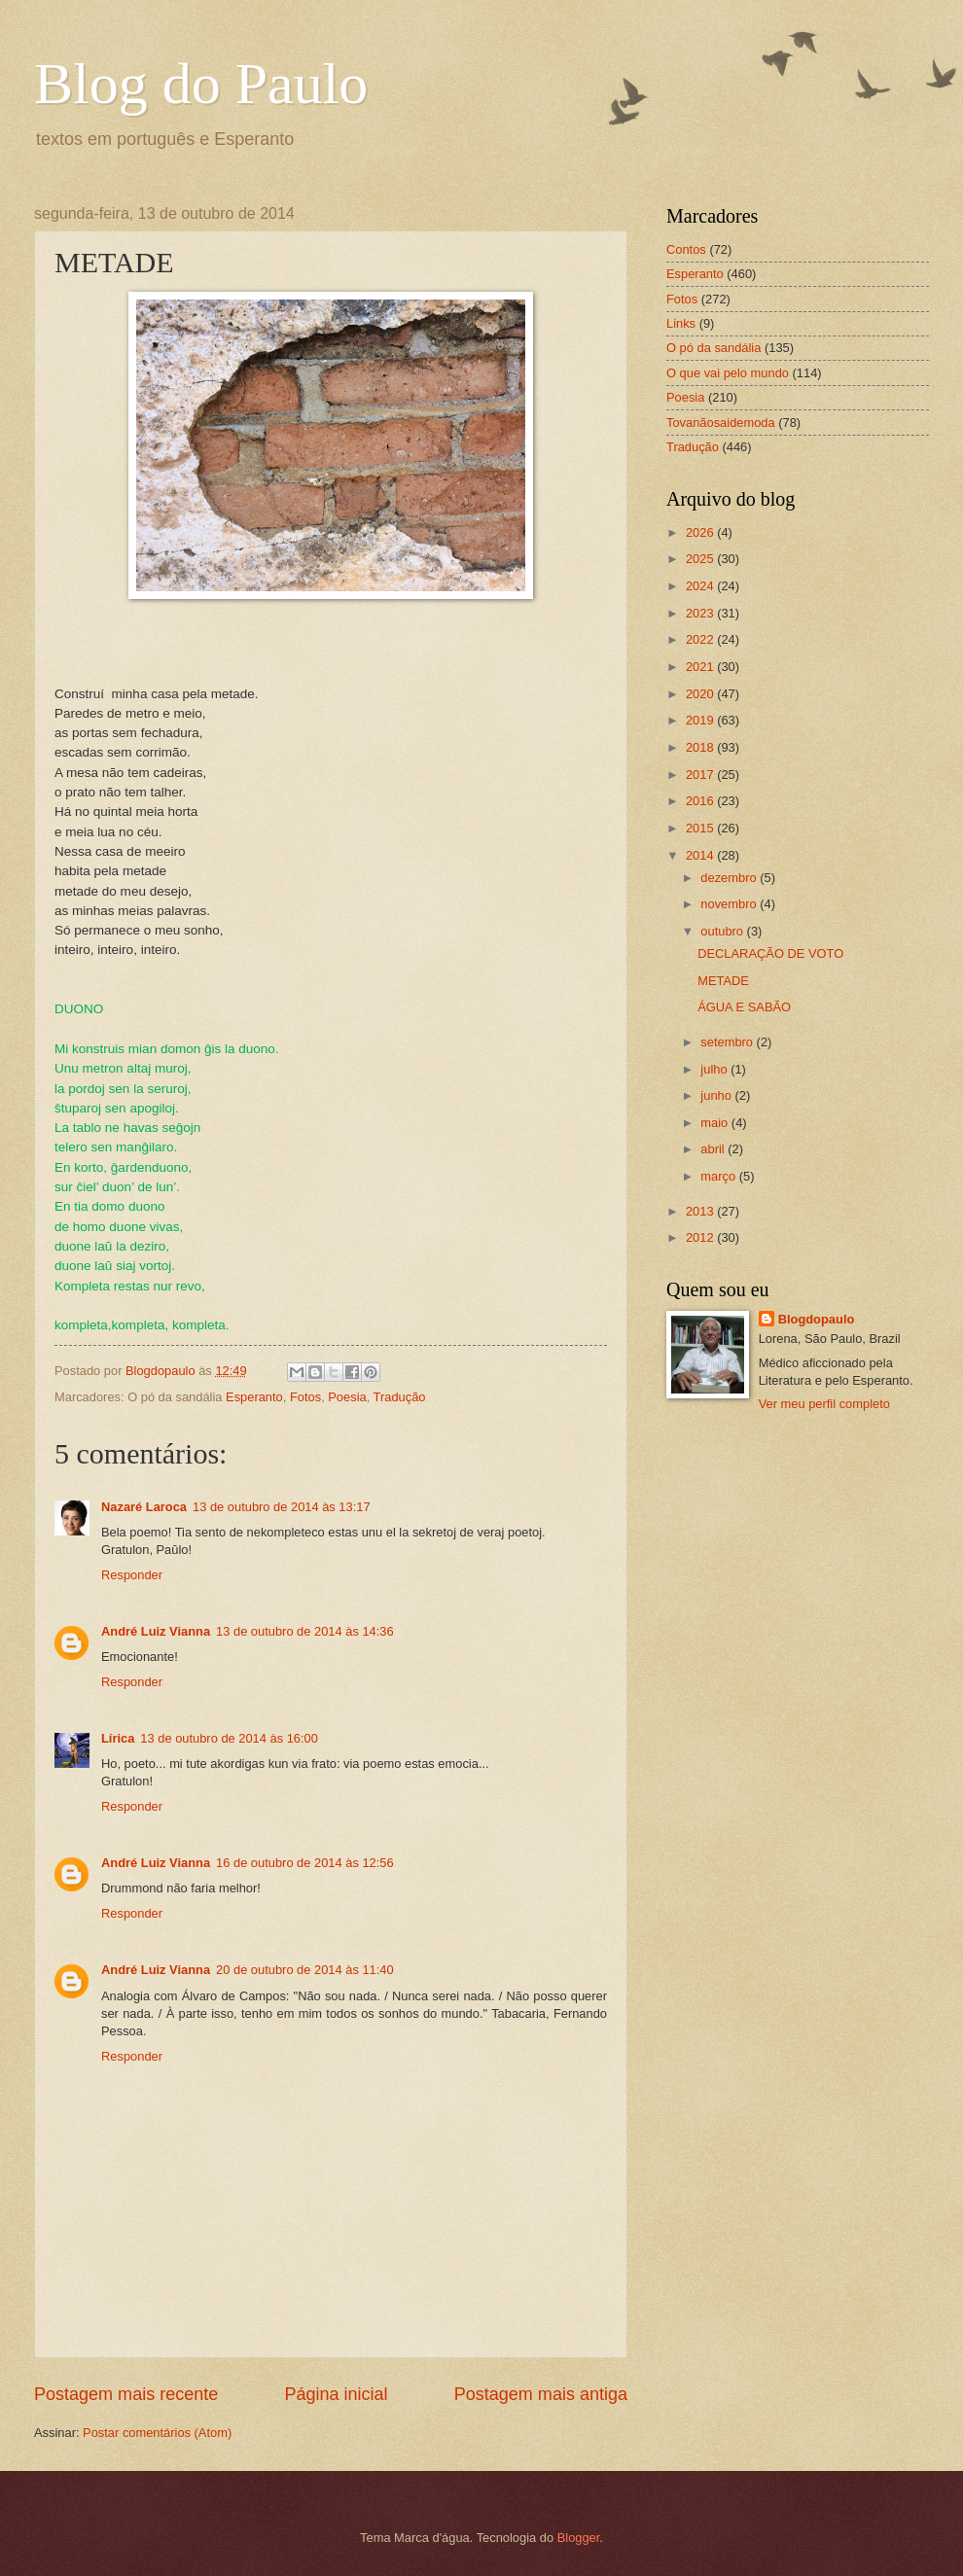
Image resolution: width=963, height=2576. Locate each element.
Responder (131, 1575)
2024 (701, 586)
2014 (701, 855)
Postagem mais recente (126, 2394)
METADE (723, 980)
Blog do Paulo (201, 84)
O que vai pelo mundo (727, 373)
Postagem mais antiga (540, 2394)
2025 (701, 558)
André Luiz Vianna (155, 1631)
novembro (730, 904)
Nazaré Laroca (144, 1507)
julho (715, 1069)
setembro (728, 1042)
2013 (701, 1211)
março (719, 1176)
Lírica (117, 1738)
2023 (701, 613)
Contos (686, 249)
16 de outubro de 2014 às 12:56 (305, 1862)
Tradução (400, 1397)
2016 (701, 801)
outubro (723, 931)
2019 (701, 720)
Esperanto (254, 1397)
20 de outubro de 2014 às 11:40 (305, 1969)
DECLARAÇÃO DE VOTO (770, 953)
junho (717, 1095)
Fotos (305, 1397)
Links (681, 323)
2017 (701, 774)
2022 (701, 639)
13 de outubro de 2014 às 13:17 (282, 1507)
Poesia (347, 1397)
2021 (701, 666)
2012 (701, 1237)
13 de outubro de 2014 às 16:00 (229, 1738)
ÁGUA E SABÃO (744, 1007)
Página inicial (335, 2394)
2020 (701, 694)
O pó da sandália (713, 347)
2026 (701, 532)
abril (714, 1149)
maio (715, 1122)
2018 (701, 747)
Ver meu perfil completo (824, 1403)
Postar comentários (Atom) (157, 2432)
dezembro (730, 877)
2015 (701, 828)
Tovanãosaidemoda (720, 422)
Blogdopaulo (816, 1319)
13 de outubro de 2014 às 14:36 (305, 1631)
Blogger (578, 2537)
